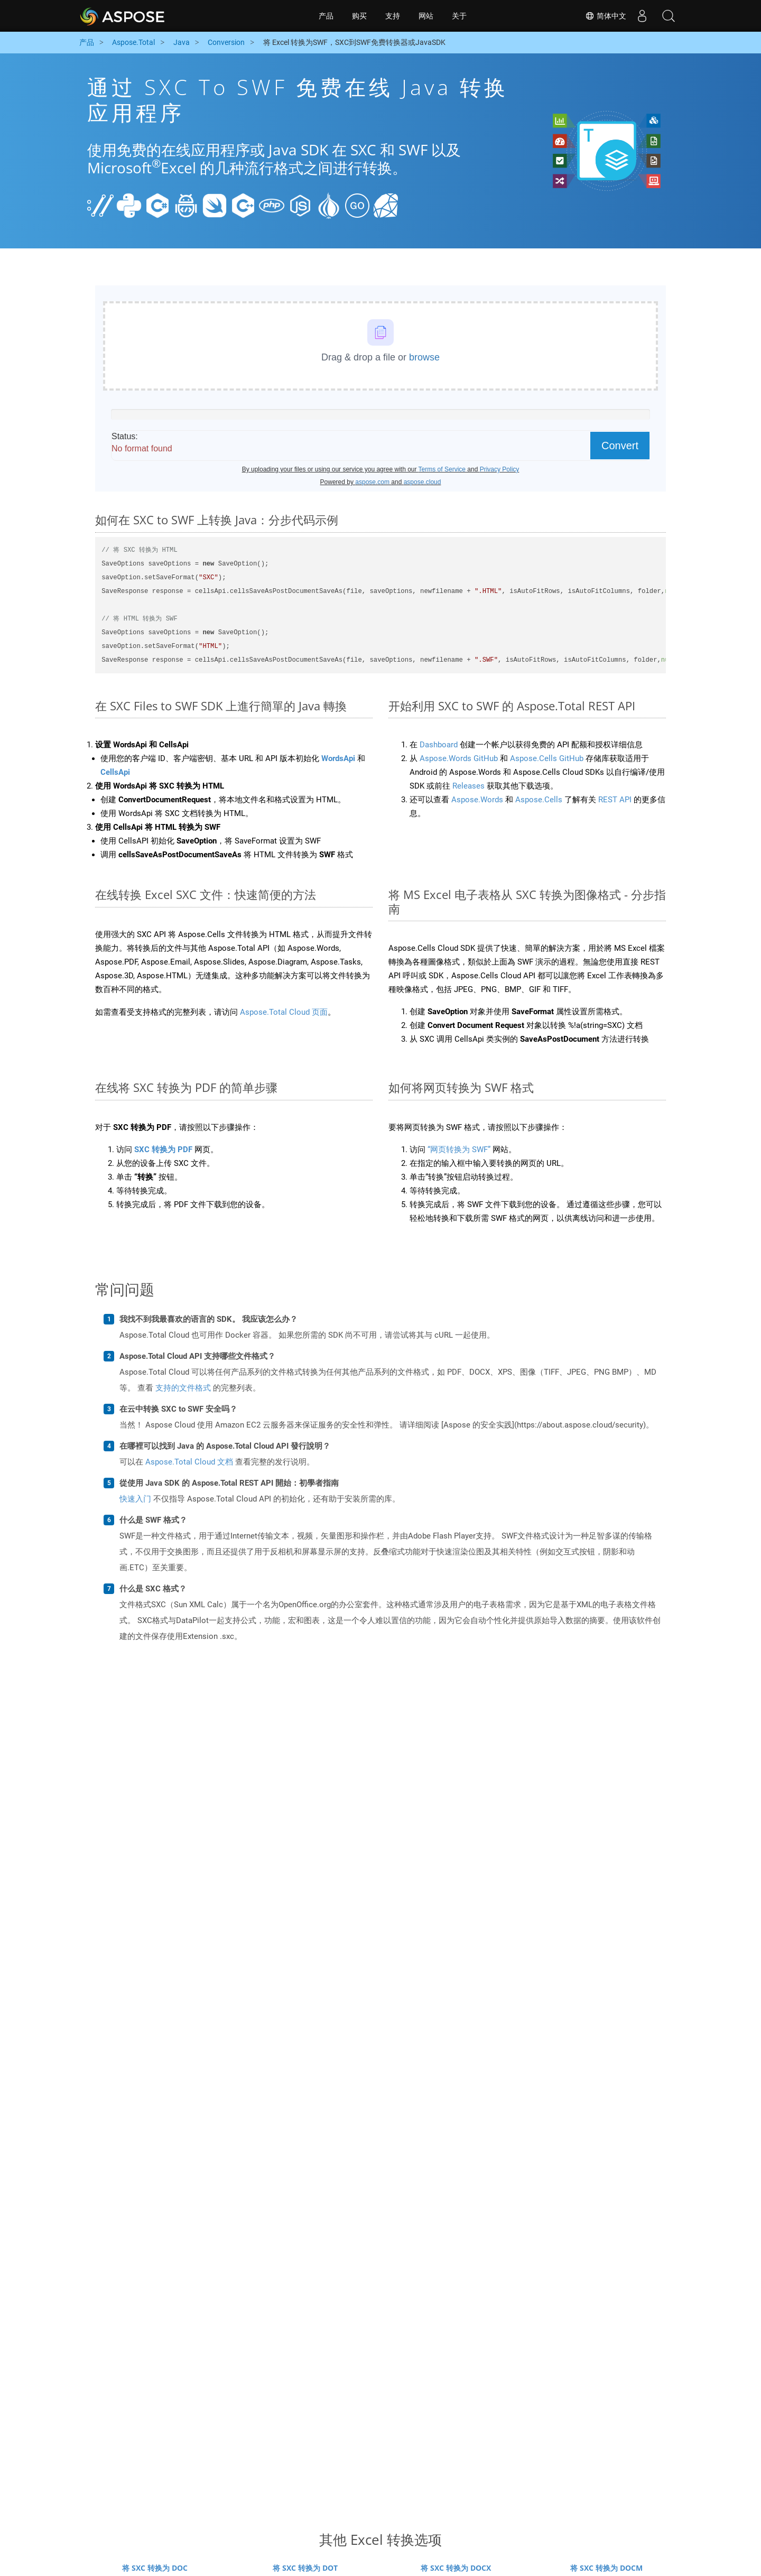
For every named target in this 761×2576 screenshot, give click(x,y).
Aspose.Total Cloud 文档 (189, 1462)
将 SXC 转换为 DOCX (456, 2568)
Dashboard (439, 744)
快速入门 (135, 1499)
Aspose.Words (477, 799)
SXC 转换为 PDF (163, 1149)
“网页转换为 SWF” (459, 1149)
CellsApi (115, 772)
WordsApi (338, 758)
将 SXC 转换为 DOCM (606, 2568)
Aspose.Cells (538, 799)
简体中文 (605, 16)
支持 (392, 16)
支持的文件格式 (183, 1388)
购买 (359, 16)
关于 (459, 16)
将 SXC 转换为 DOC (155, 2568)
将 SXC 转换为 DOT (305, 2568)
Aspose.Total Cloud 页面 (284, 1012)
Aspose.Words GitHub (459, 758)
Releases (468, 786)
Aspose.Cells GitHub (546, 758)
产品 (326, 16)
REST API (615, 799)
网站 (426, 16)
